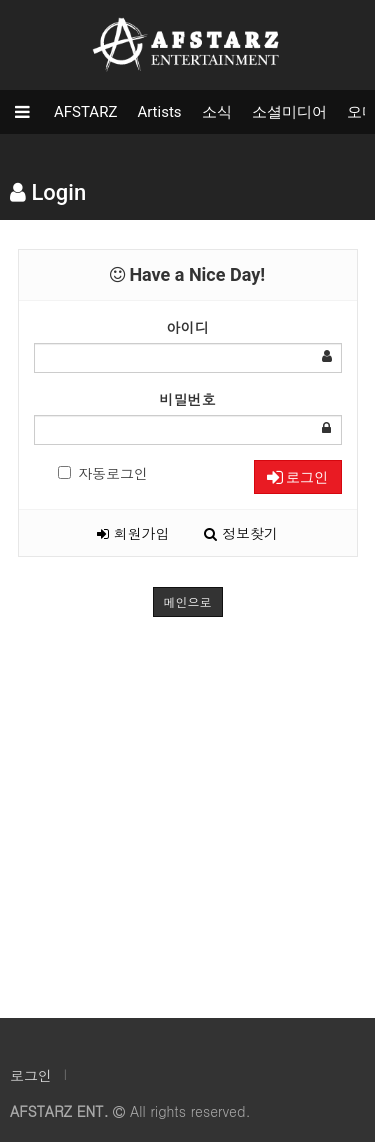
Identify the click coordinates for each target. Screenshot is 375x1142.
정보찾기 (241, 533)
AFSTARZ (85, 112)
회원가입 (133, 533)
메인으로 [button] (188, 601)
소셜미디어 (289, 112)
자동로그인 (103, 473)
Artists (159, 112)
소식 (217, 112)
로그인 (297, 477)
